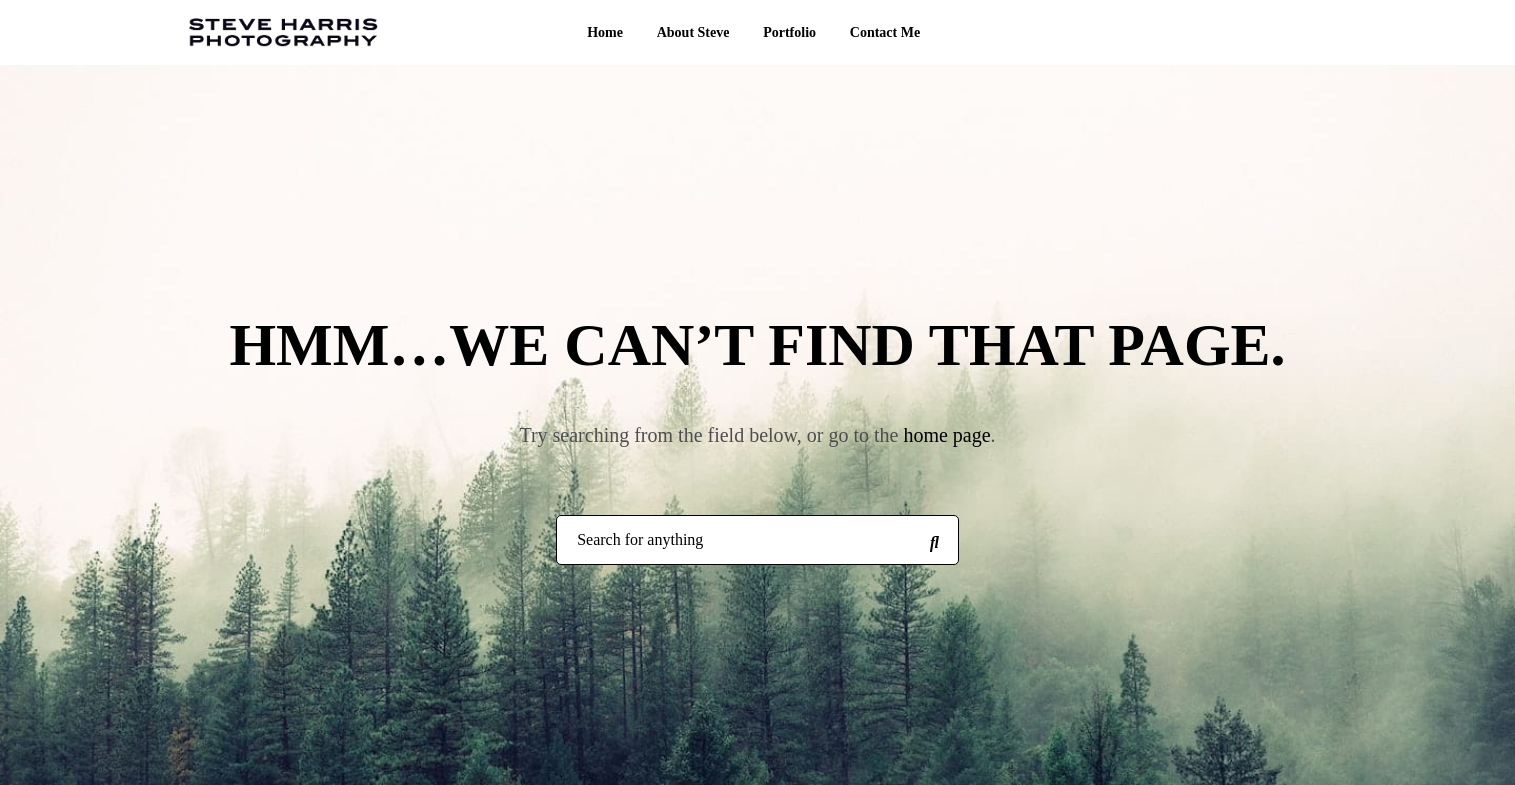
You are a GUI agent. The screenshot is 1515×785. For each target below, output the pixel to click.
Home (605, 32)
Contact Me (885, 32)
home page (946, 435)
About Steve (693, 32)
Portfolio (789, 32)
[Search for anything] (934, 541)
